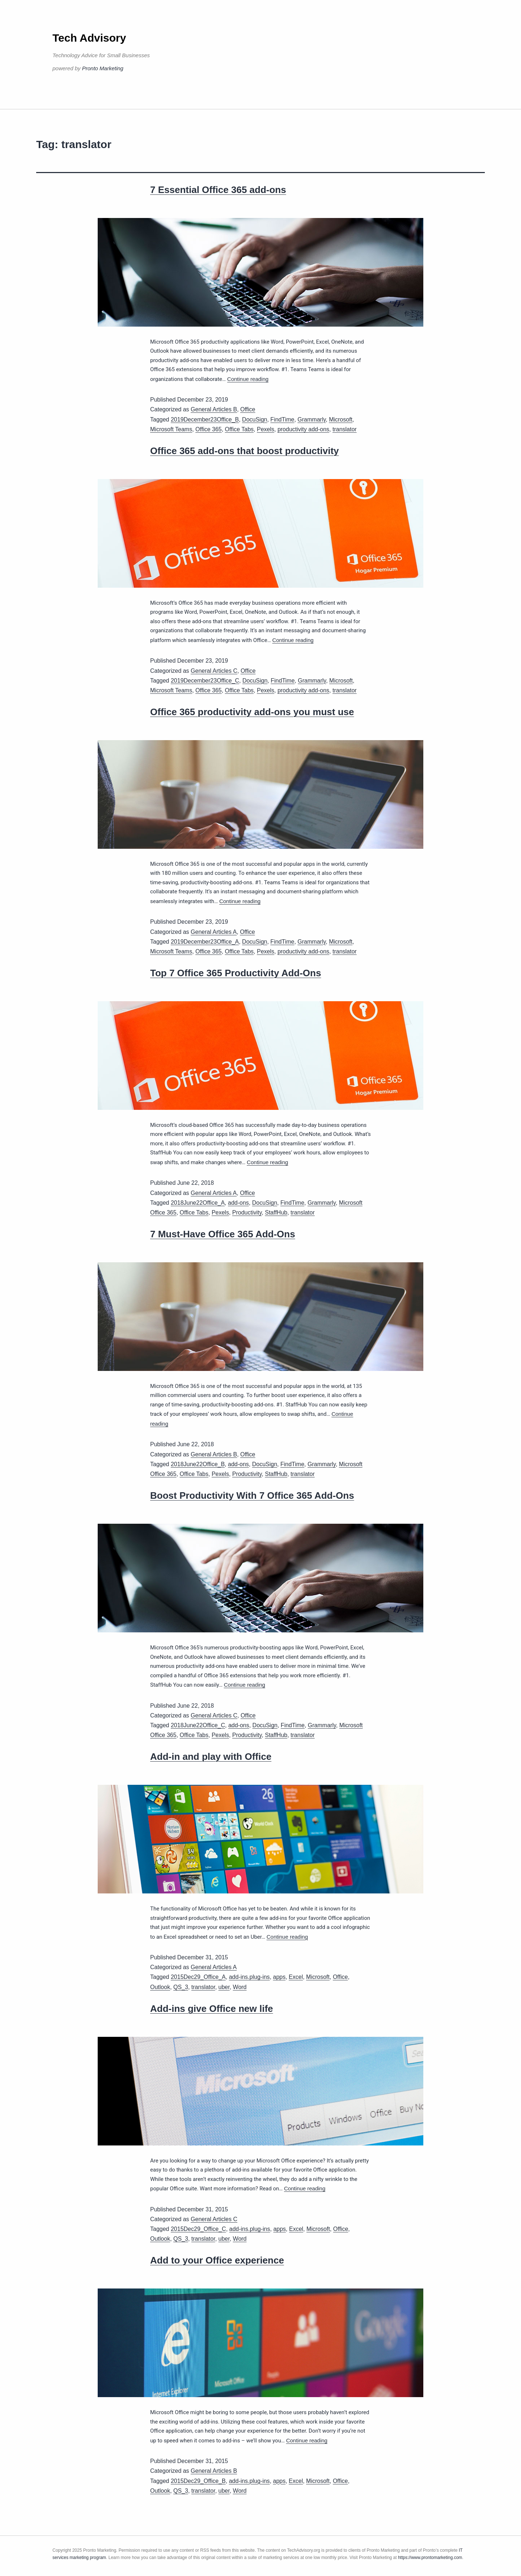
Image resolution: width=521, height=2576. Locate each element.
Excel (296, 1977)
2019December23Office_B (205, 419)
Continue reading (247, 379)
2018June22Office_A (198, 1203)
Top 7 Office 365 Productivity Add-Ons (235, 973)
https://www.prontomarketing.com (430, 2557)
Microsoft (340, 419)
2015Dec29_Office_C (198, 2229)
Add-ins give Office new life (211, 2008)
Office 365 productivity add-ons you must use (252, 711)
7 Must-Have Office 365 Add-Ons (222, 1234)
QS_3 (180, 1987)
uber (224, 1987)
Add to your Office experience (217, 2260)
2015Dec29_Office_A (198, 1977)
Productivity (247, 1212)
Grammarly (311, 419)
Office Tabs (239, 429)
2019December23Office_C (205, 680)
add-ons (238, 1203)
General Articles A (214, 932)
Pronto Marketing (102, 68)
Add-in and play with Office (210, 1756)
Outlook (160, 1987)
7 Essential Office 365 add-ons (218, 189)
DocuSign (254, 419)
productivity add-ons (303, 429)
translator (344, 429)
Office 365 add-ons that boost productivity (244, 450)
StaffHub (276, 1212)
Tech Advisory (89, 38)
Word (240, 1987)
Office (247, 409)
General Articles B (214, 409)
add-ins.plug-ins (249, 1977)
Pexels (265, 429)
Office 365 (208, 429)
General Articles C (214, 671)
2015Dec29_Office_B (198, 2481)
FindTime (282, 419)
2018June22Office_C (198, 1725)
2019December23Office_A (205, 942)
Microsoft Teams (171, 429)
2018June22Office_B (198, 1464)
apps (279, 1977)
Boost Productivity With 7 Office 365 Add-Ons (252, 1495)
